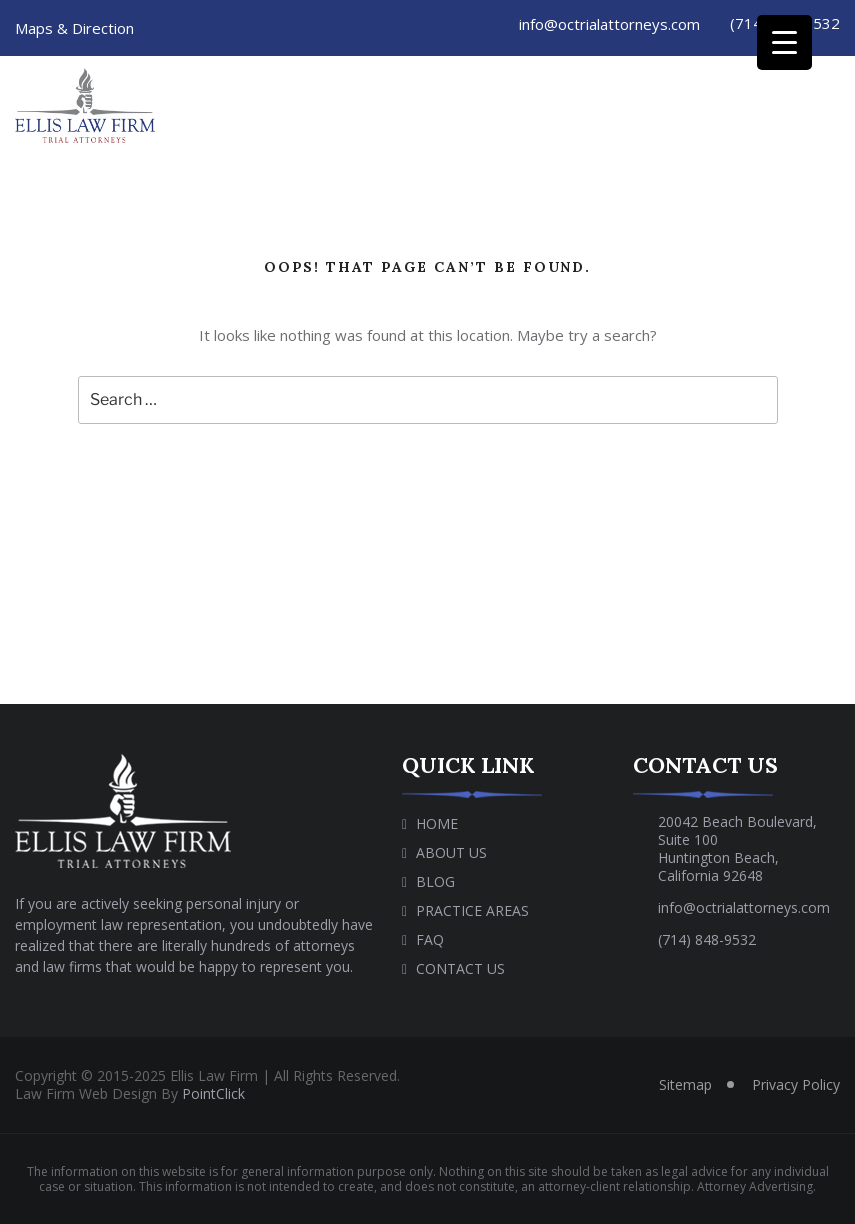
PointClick (213, 1093)
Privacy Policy (796, 1084)
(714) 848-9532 (707, 939)
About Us (451, 852)
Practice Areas (472, 910)
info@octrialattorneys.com (607, 24)
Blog (435, 881)
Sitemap (685, 1084)
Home (437, 823)
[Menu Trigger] (784, 42)
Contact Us (460, 968)
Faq (430, 939)
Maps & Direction (74, 28)
